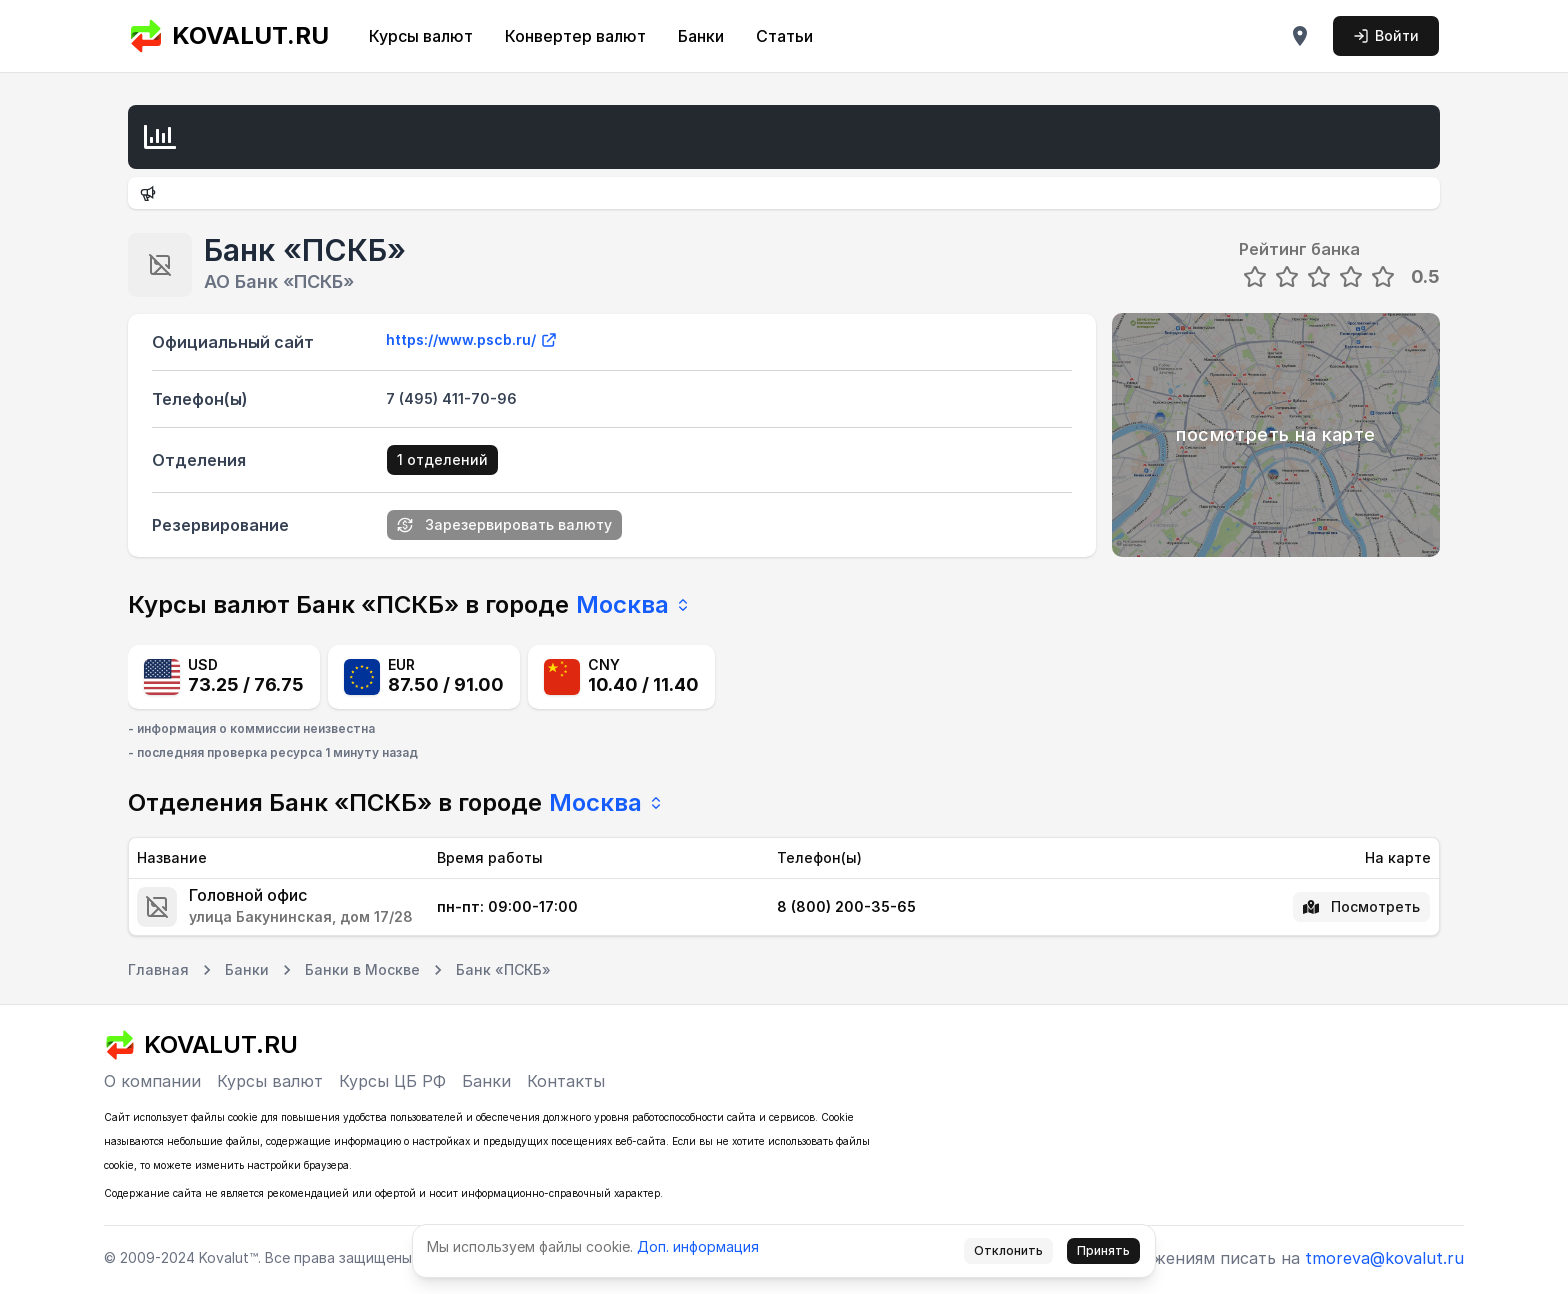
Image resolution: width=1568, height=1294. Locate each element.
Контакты (566, 1081)
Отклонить (1008, 1250)
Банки (701, 36)
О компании (152, 1081)
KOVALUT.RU (228, 36)
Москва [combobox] (633, 604)
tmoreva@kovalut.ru (1384, 1258)
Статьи (784, 36)
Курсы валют (421, 36)
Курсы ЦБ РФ (392, 1081)
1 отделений (442, 459)
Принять (1103, 1250)
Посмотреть (1361, 906)
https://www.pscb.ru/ (472, 340)
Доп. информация (698, 1246)
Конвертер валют (575, 36)
